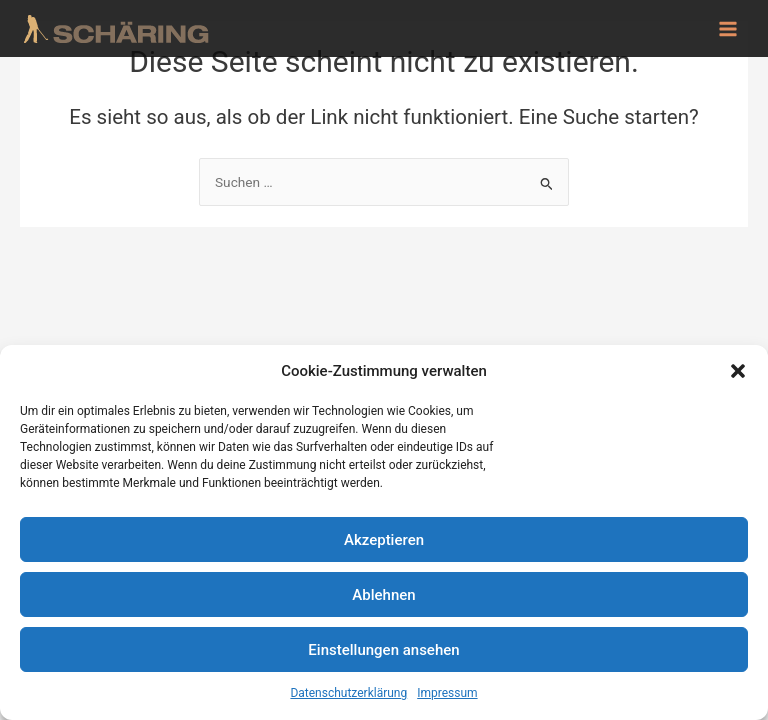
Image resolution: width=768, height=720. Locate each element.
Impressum (447, 693)
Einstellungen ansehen (383, 650)
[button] (738, 371)
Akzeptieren (384, 540)
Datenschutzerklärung (348, 693)
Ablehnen (383, 595)
